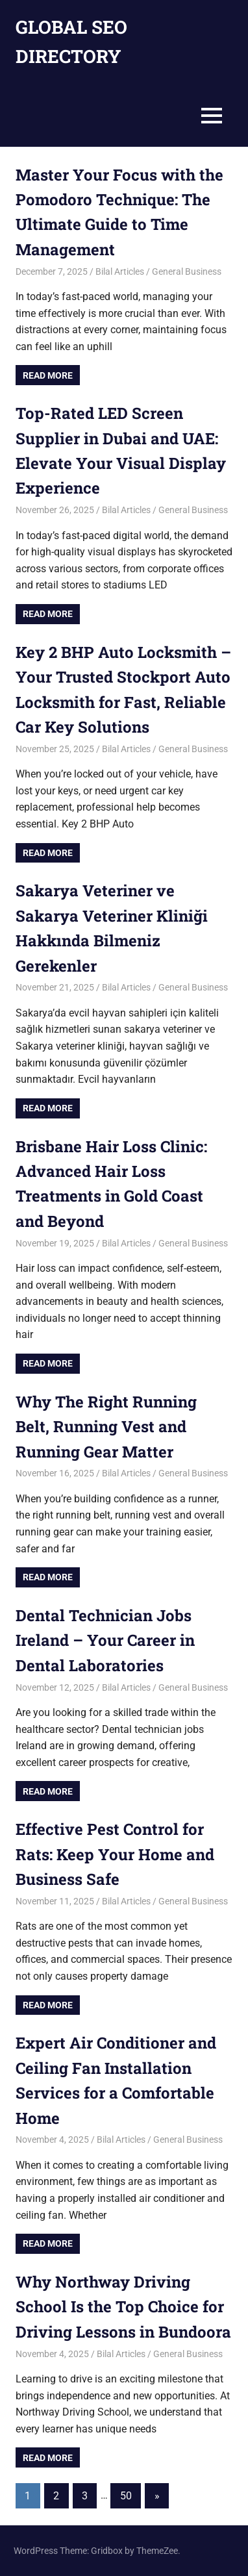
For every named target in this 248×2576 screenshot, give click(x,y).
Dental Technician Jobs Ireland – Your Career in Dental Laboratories (105, 1640)
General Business (186, 271)
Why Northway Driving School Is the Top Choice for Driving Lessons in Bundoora (123, 2306)
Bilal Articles (119, 271)
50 (126, 2496)
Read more (48, 375)
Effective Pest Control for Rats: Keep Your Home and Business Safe (115, 1854)
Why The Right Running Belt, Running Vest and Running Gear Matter (106, 1426)
